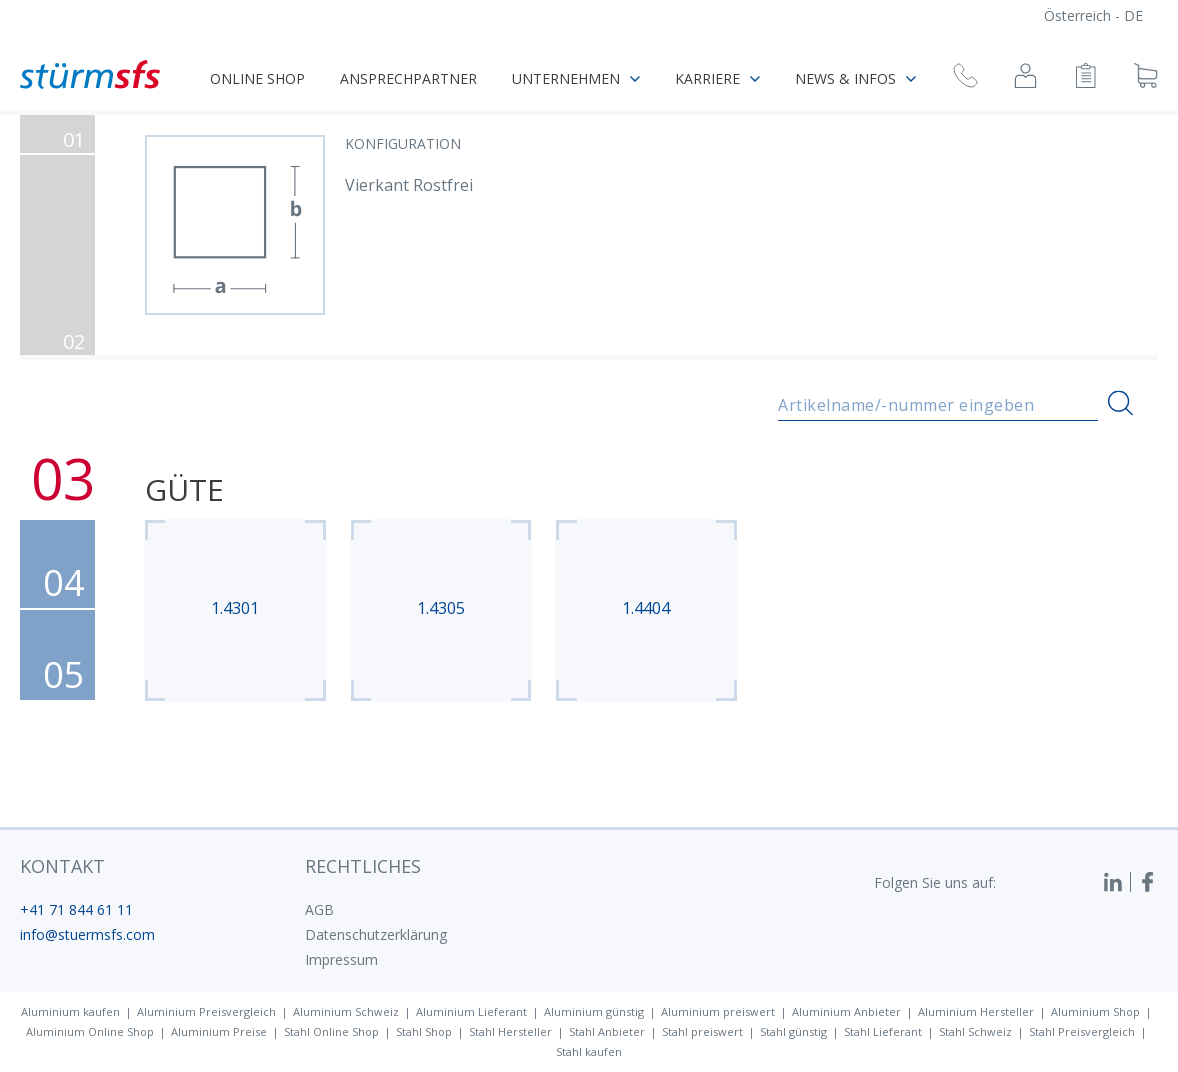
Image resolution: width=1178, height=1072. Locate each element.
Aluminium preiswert (718, 1011)
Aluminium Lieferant (471, 1011)
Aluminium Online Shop (90, 1031)
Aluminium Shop (1095, 1011)
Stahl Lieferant (883, 1031)
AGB (319, 909)
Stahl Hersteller (510, 1031)
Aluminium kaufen (70, 1011)
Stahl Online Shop (331, 1031)
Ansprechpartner (408, 78)
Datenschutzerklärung (376, 934)
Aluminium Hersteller (976, 1011)
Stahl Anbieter (607, 1031)
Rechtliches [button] (363, 866)
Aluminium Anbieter (846, 1011)
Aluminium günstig (594, 1011)
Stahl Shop (424, 1031)
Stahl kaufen (589, 1051)
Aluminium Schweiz (346, 1011)
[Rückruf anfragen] (965, 78)
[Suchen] (1120, 403)
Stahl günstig (793, 1031)
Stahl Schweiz (975, 1031)
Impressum (341, 959)
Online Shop (257, 78)
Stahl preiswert (702, 1031)
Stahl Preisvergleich (1082, 1031)
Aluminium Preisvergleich (206, 1011)
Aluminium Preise (219, 1031)
